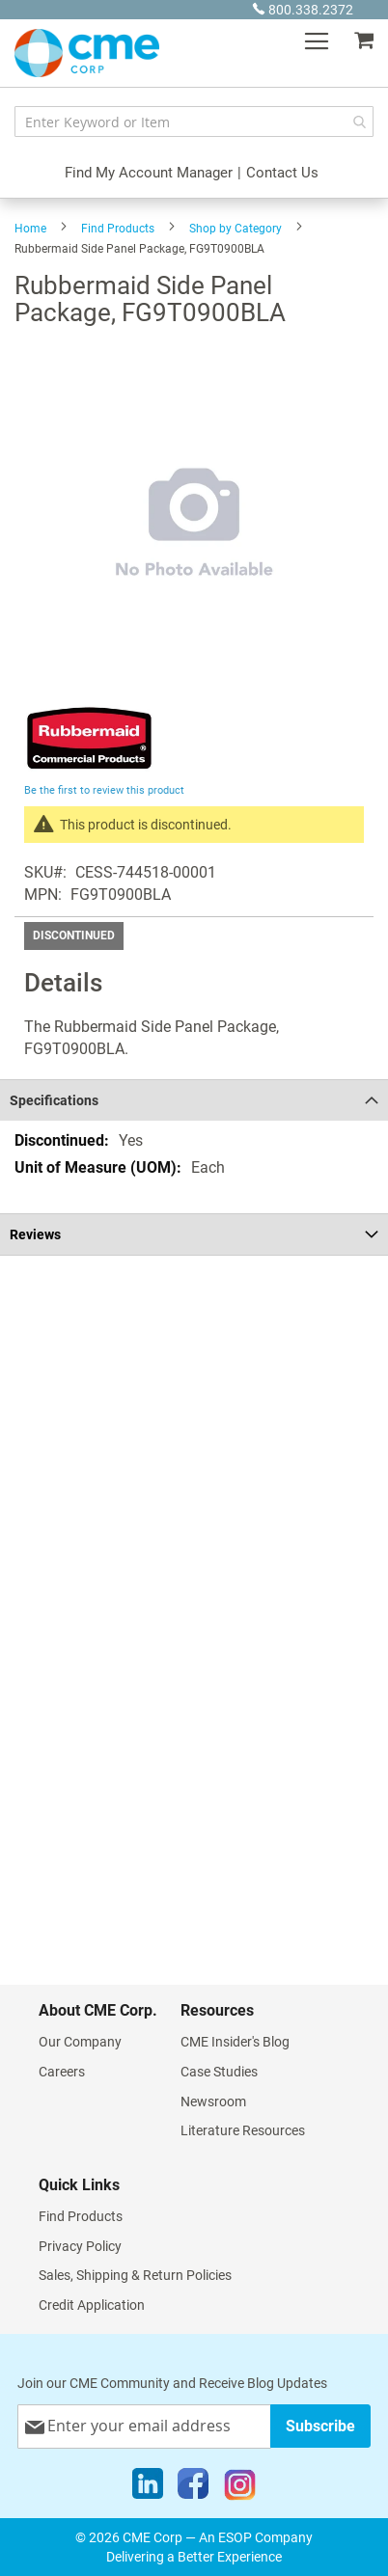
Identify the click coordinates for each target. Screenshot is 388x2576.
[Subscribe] (320, 2426)
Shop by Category (235, 228)
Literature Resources (242, 2130)
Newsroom (213, 2101)
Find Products (117, 228)
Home (30, 228)
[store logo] (86, 53)
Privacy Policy (80, 2246)
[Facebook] (193, 2488)
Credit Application (92, 2305)
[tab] (194, 1100)
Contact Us (282, 172)
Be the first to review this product (104, 790)
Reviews (35, 1234)
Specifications (54, 1100)
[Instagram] (240, 2488)
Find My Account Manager (149, 172)
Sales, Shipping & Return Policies (135, 2275)
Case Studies (219, 2071)
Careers (62, 2071)
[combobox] (194, 121)
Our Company (80, 2041)
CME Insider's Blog (235, 2041)
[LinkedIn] (147, 2488)
